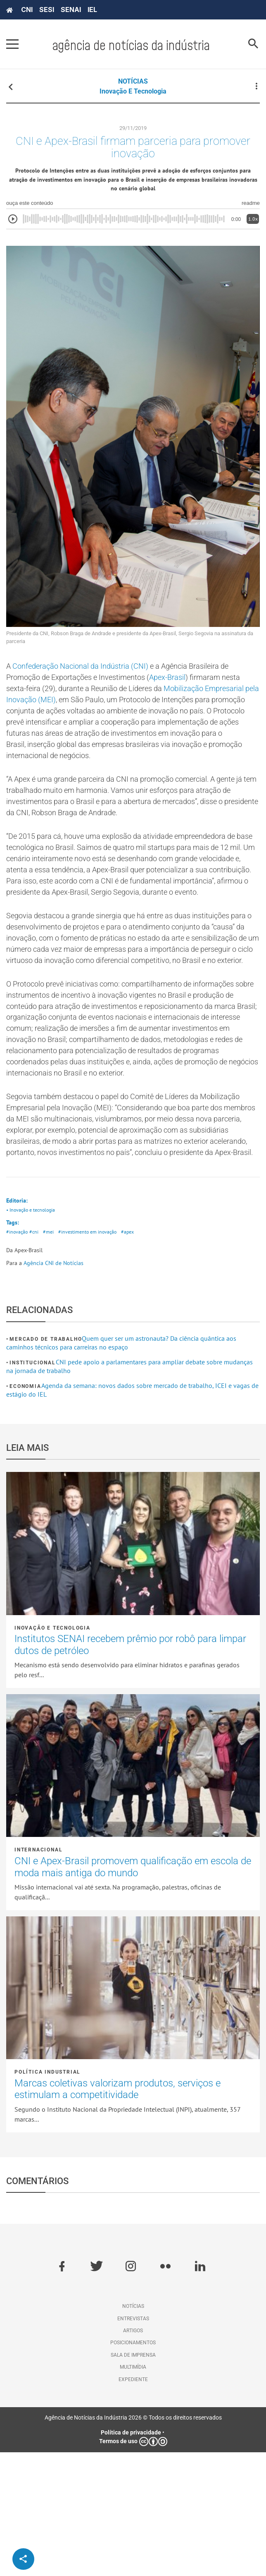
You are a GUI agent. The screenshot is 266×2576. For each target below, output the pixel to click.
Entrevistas (133, 2442)
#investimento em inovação (92, 1355)
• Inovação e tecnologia (32, 1331)
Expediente (133, 2503)
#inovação (17, 1355)
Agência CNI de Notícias (53, 1387)
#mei (51, 1355)
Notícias (133, 2430)
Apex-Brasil (185, 689)
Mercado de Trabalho (46, 1463)
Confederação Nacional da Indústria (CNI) (88, 676)
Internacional (38, 1974)
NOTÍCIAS (133, 81)
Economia (25, 1510)
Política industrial (47, 2196)
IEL (92, 9)
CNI (27, 9)
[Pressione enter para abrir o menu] (12, 44)
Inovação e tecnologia (133, 91)
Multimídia (133, 2491)
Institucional (32, 1486)
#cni (35, 1355)
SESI (46, 9)
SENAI (71, 9)
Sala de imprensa (133, 2479)
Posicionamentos (133, 2466)
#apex (135, 1355)
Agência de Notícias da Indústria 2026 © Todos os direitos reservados (133, 2541)
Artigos (133, 2454)
